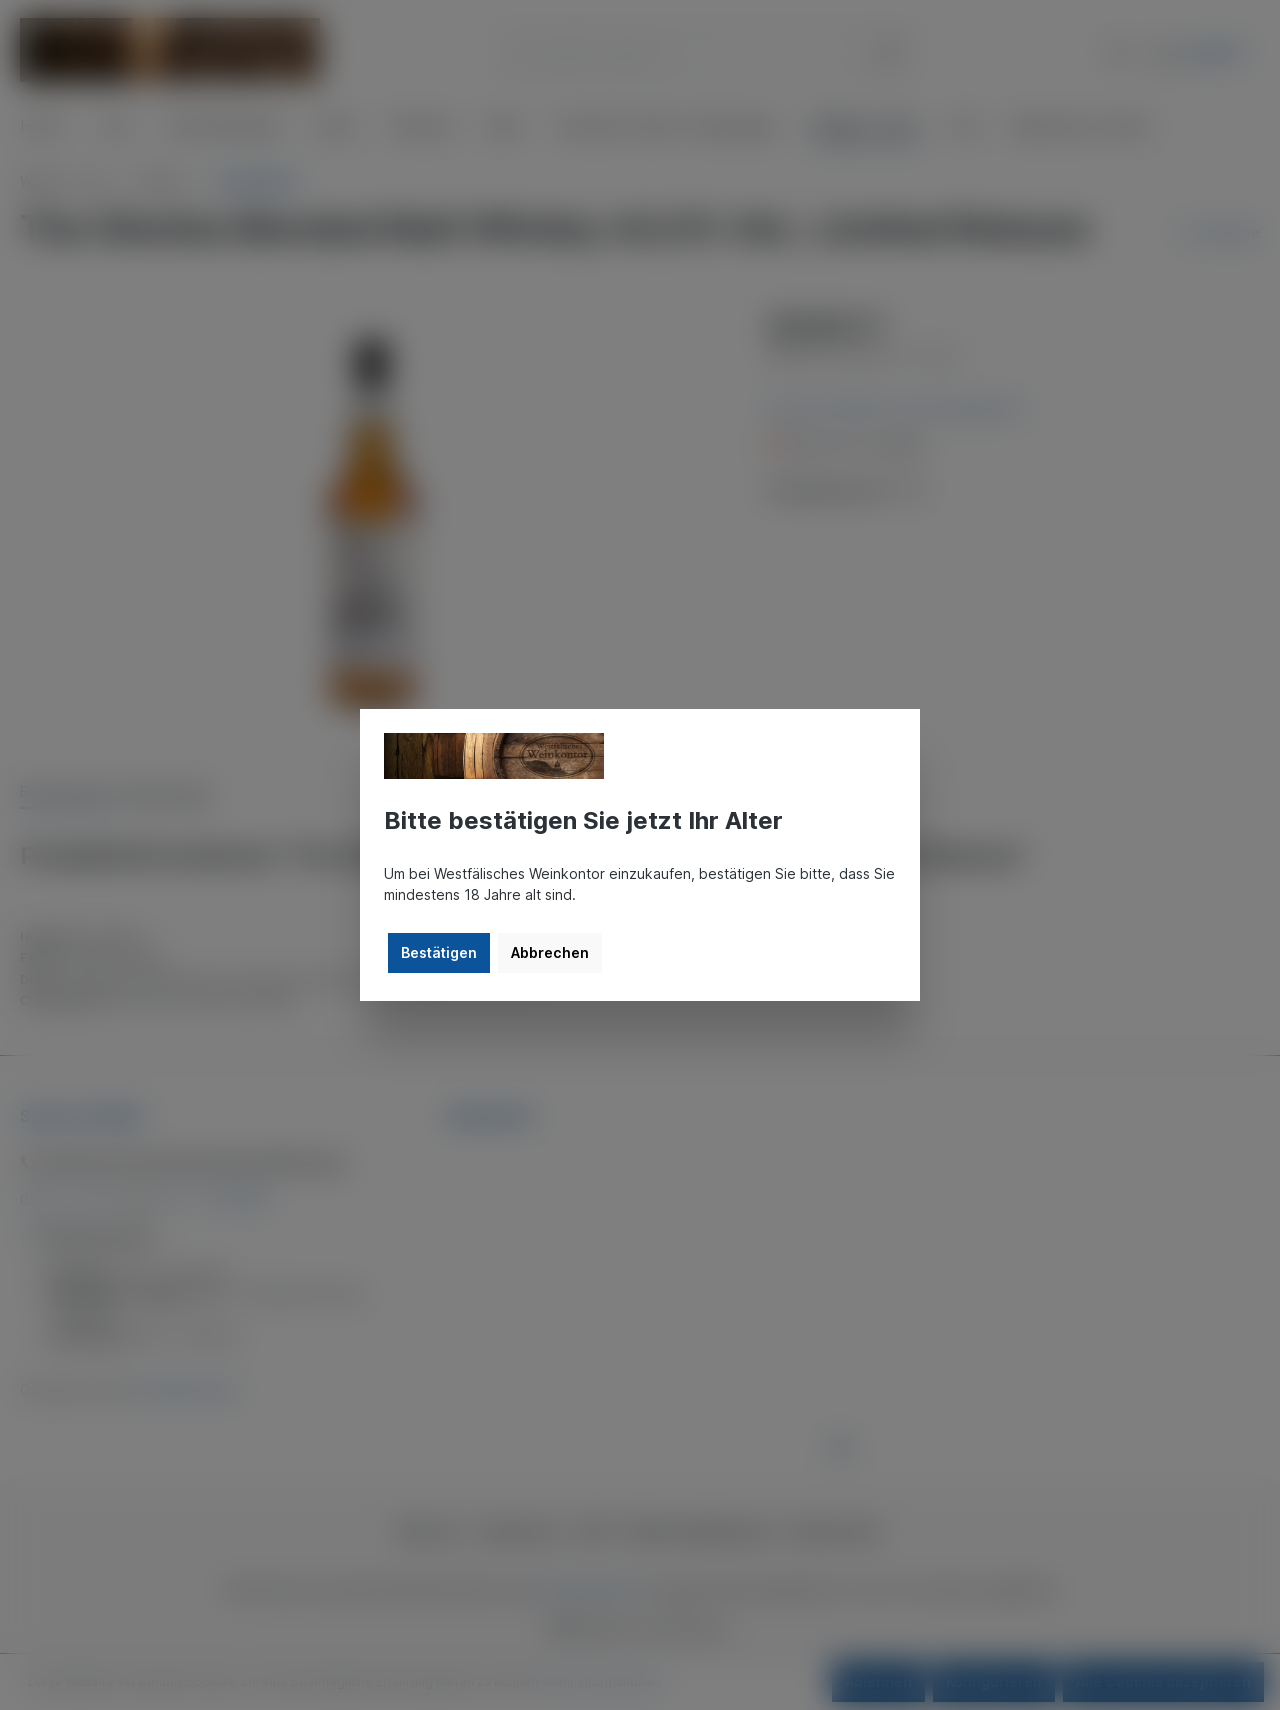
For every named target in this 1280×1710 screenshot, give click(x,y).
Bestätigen (439, 952)
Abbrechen (550, 952)
